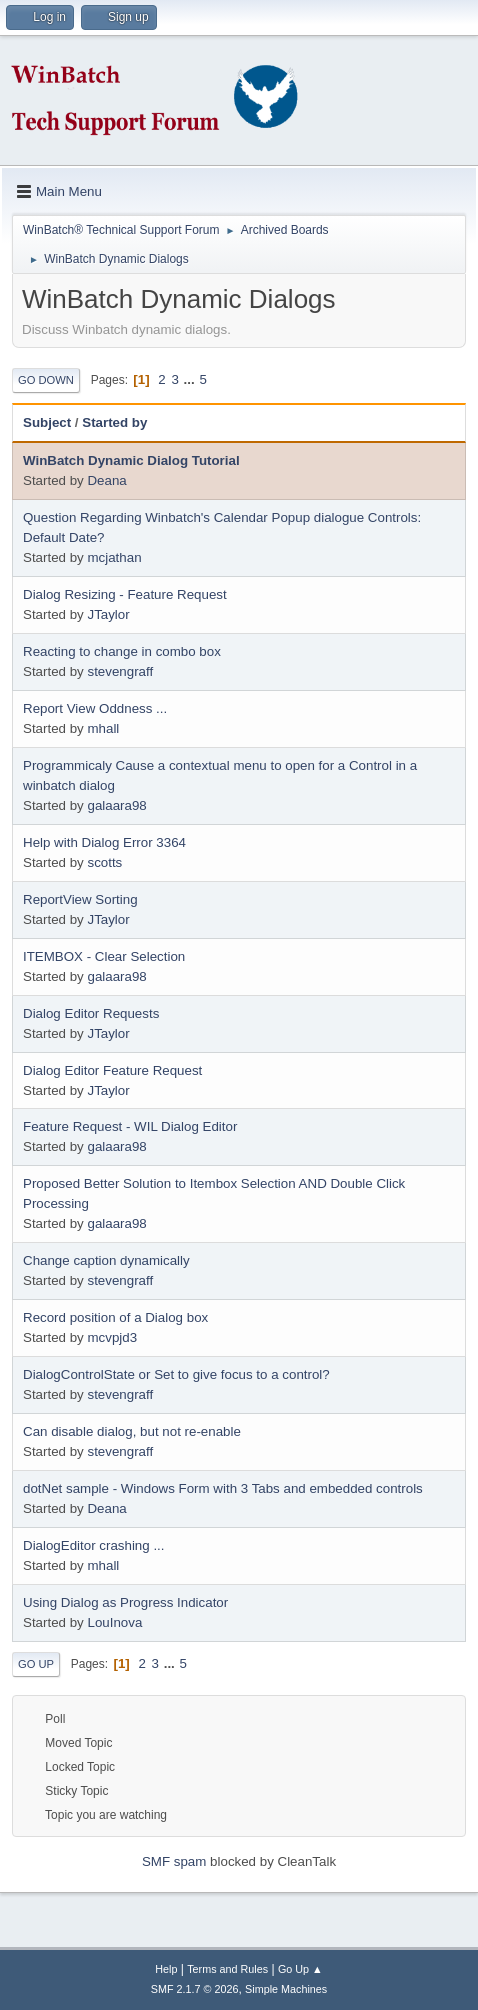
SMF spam (174, 1861)
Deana (106, 480)
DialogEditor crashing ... (94, 1545)
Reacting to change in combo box (122, 651)
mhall (103, 728)
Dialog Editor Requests (91, 1013)
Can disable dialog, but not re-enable (132, 1431)
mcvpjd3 (112, 1337)
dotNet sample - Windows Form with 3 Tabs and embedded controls (223, 1488)
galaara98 (116, 805)
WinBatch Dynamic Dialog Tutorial (131, 460)
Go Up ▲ (300, 1969)
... (191, 379)
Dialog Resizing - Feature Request (125, 594)
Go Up (36, 1664)
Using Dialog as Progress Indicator (125, 1602)
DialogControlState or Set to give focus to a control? (176, 1374)
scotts (104, 862)
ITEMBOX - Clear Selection (104, 956)
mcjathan (114, 557)
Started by (114, 422)
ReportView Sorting (80, 899)
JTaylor (108, 614)
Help (166, 1969)
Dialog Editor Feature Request (112, 1070)
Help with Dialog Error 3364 (104, 842)
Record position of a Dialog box (115, 1317)
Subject (47, 422)
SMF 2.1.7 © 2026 (195, 1989)
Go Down (46, 380)
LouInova (114, 1622)
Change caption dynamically (106, 1260)
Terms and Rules (227, 1969)
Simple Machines (286, 1989)
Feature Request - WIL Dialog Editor (130, 1126)
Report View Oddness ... (95, 708)
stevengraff (120, 671)
